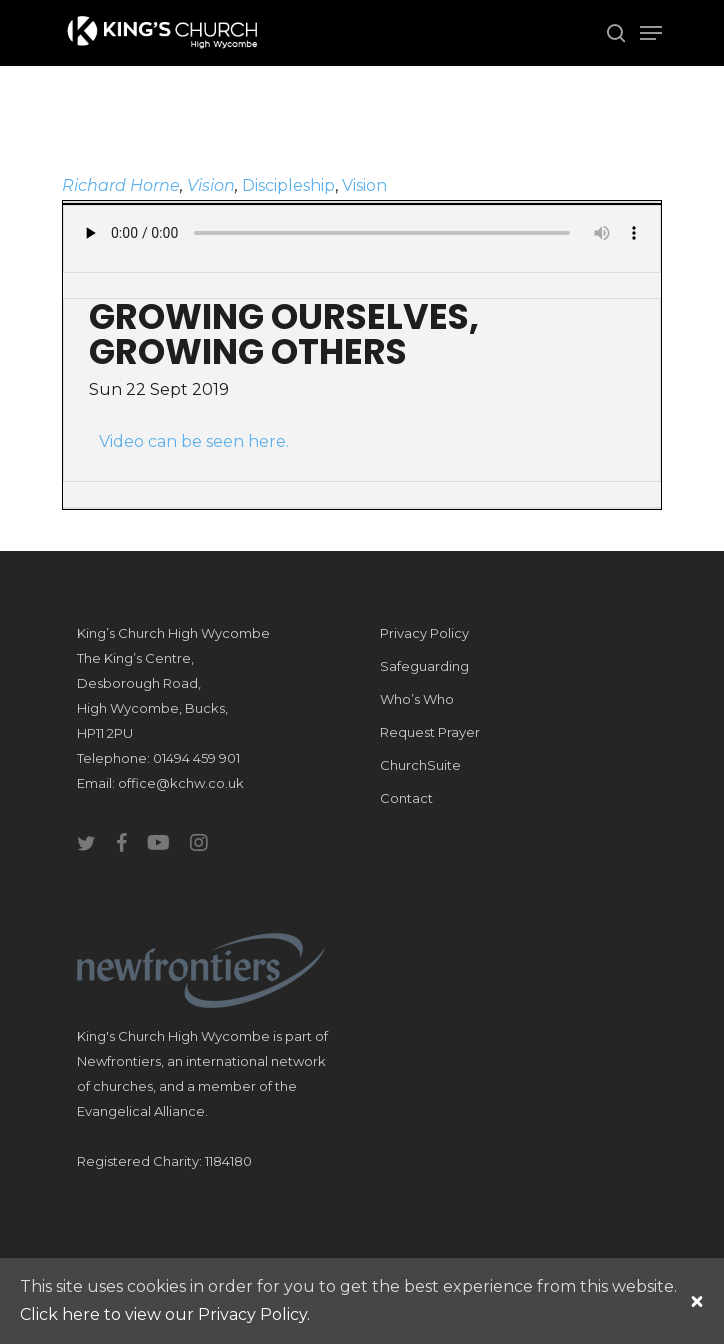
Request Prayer (430, 732)
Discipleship (288, 185)
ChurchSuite (420, 765)
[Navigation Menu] (651, 33)
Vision (211, 185)
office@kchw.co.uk (181, 783)
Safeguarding (424, 666)
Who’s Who (417, 699)
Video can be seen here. (194, 441)
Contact (406, 798)
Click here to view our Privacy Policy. (165, 1314)
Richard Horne (121, 185)
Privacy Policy (424, 633)
